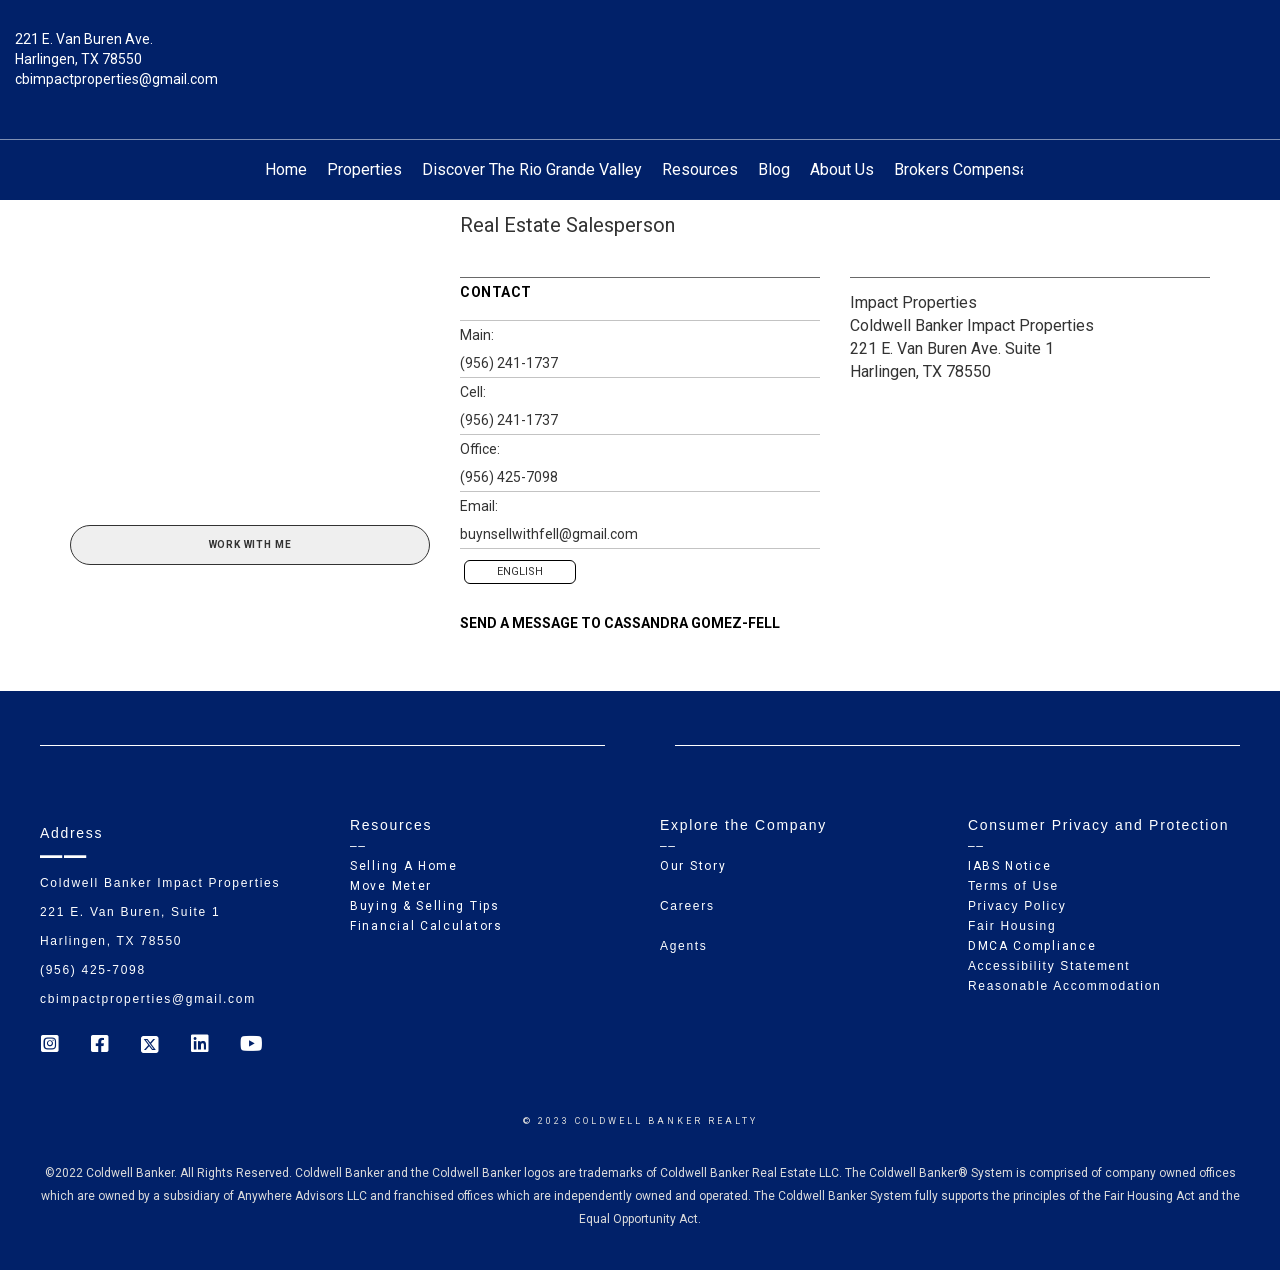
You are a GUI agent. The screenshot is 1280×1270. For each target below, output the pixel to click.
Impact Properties (913, 302)
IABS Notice (1010, 866)
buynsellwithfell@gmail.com (549, 534)
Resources (700, 169)
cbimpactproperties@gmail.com (116, 79)
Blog (774, 169)
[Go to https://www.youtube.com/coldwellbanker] (250, 1046)
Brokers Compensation (974, 169)
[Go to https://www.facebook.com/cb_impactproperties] (100, 1046)
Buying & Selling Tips (425, 906)
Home (286, 169)
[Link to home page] (640, 54)
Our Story (693, 866)
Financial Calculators (426, 926)
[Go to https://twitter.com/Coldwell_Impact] (150, 1046)
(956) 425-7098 (509, 477)
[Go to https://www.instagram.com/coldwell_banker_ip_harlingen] (50, 1046)
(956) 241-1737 (509, 363)
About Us (842, 169)
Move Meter (391, 886)
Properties (364, 169)
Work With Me (250, 544)
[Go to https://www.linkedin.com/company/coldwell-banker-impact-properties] (200, 1046)
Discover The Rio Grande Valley (532, 169)
